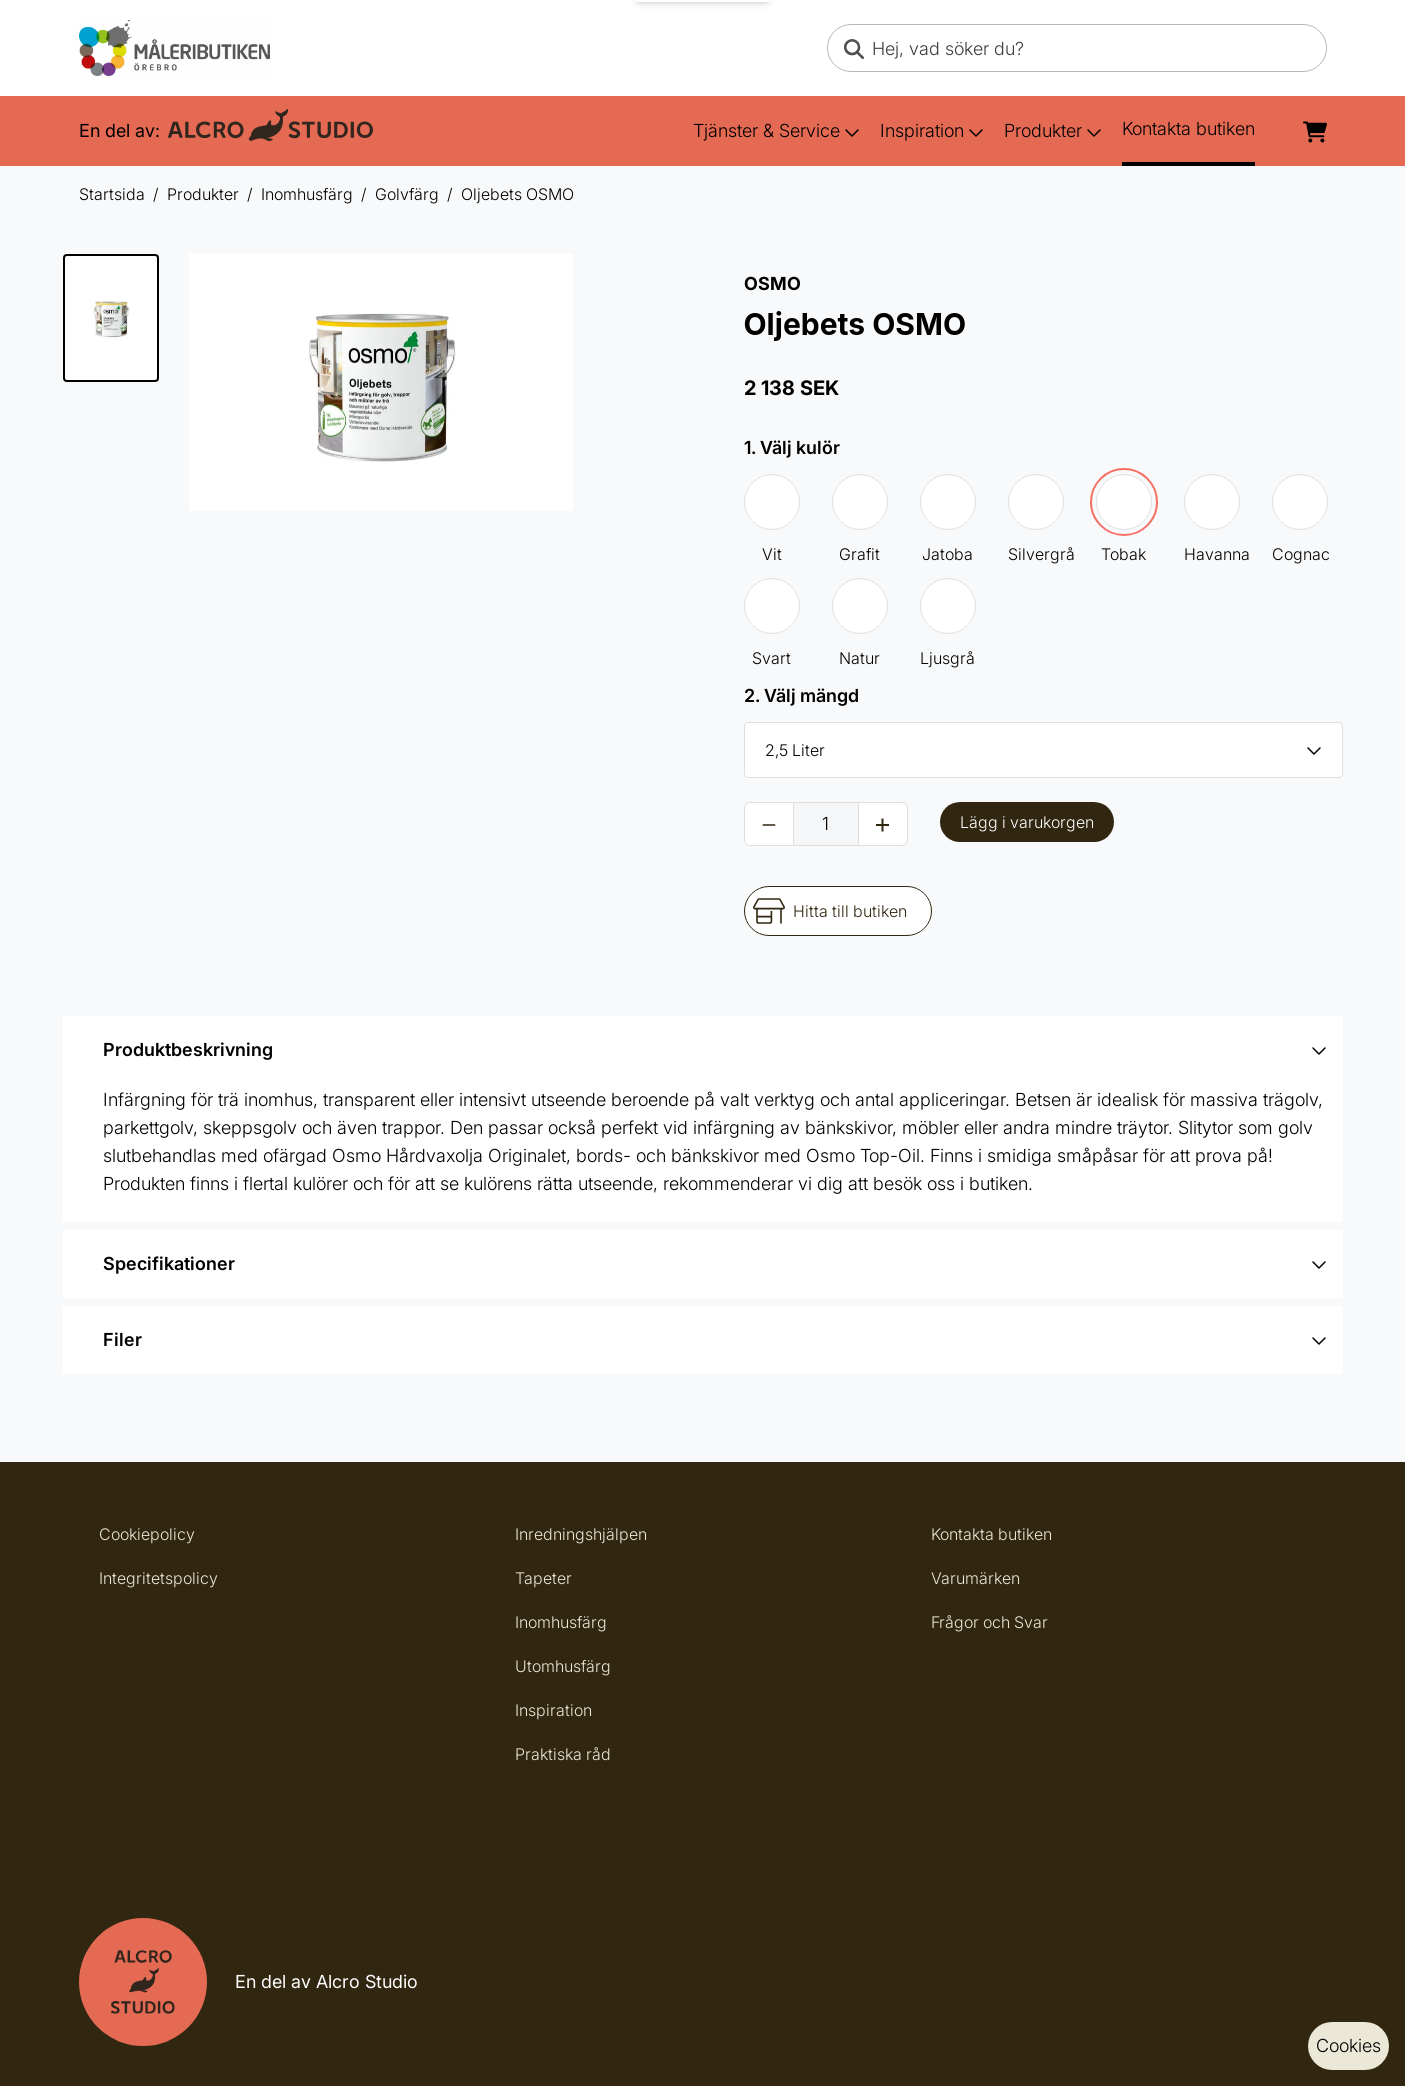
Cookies (1348, 2045)
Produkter (1053, 130)
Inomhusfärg (307, 194)
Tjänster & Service (776, 130)
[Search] (854, 48)
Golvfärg (407, 194)
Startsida (112, 194)
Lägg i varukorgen (1027, 822)
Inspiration (932, 130)
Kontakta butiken (1188, 128)
